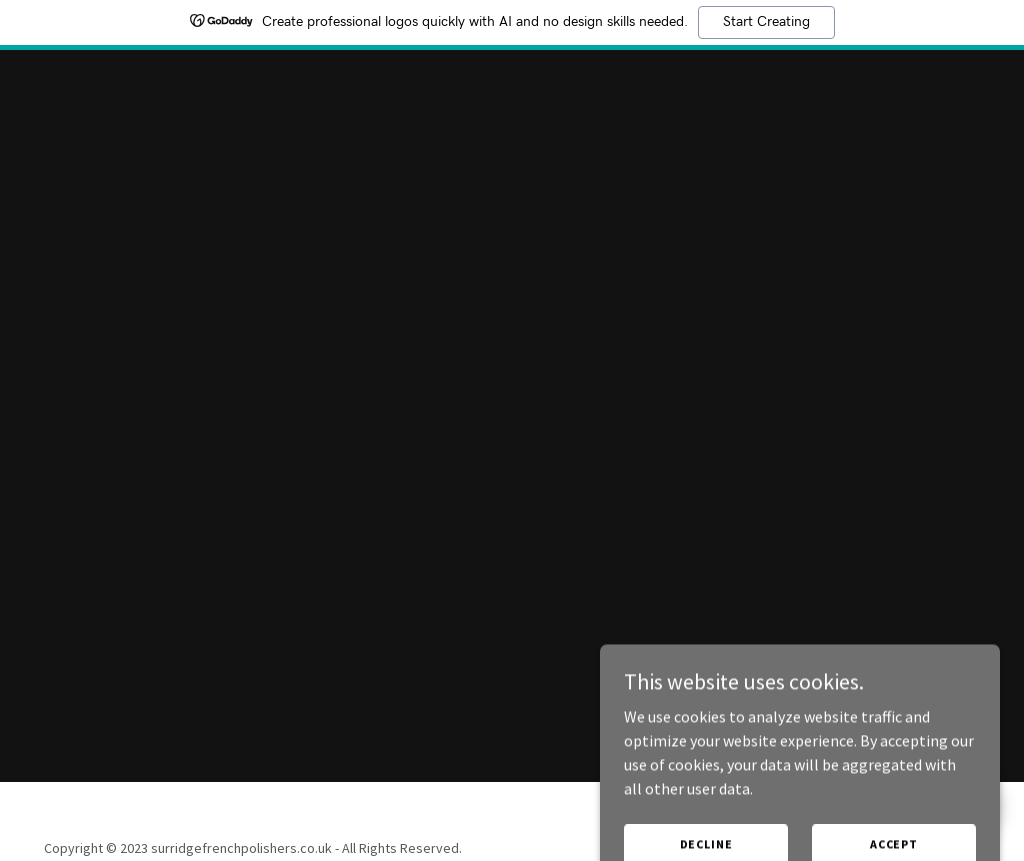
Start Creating (766, 22)
